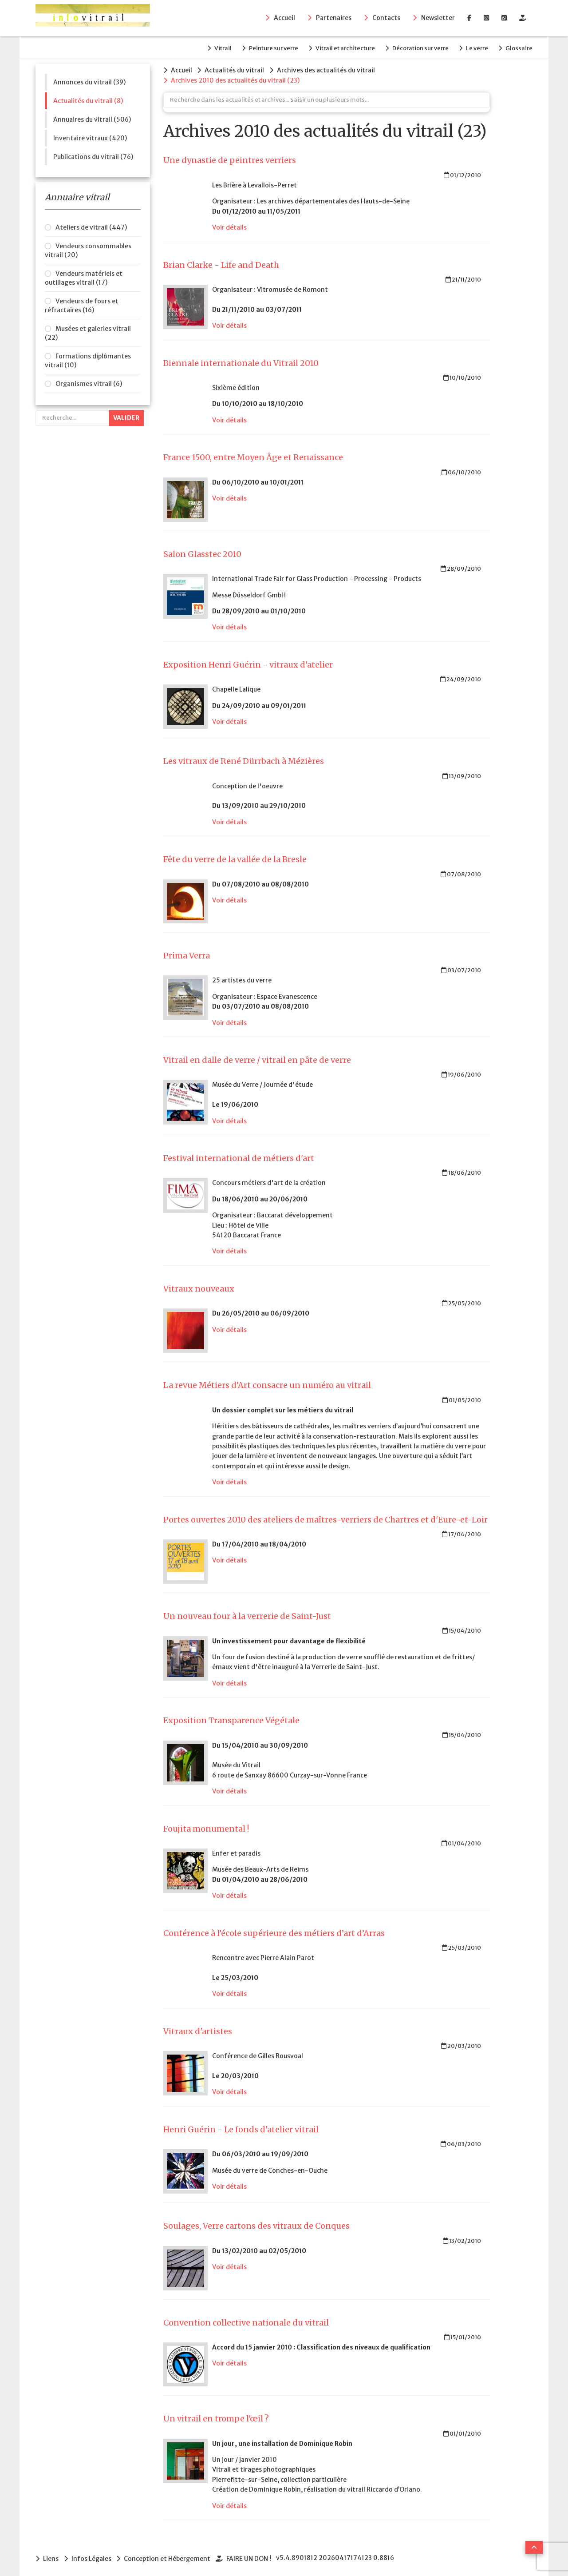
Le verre (475, 47)
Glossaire (518, 47)
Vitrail (212, 47)
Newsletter (438, 18)
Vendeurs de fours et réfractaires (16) (81, 304)
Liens (51, 2556)
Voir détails (229, 225)
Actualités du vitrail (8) (88, 99)
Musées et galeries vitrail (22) (88, 331)
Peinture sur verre (264, 47)
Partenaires (333, 18)
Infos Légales (92, 2556)
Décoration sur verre (416, 47)
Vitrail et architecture (338, 47)
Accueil (284, 18)
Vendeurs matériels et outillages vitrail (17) (83, 276)
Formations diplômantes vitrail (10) (88, 359)
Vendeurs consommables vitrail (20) (88, 249)
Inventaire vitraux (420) (90, 136)
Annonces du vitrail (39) (89, 80)
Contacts (386, 18)
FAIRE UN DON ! (251, 2556)
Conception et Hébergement (169, 2556)
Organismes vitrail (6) (88, 382)
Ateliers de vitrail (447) (91, 226)
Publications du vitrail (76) (93, 155)
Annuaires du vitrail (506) (92, 118)
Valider (126, 417)
